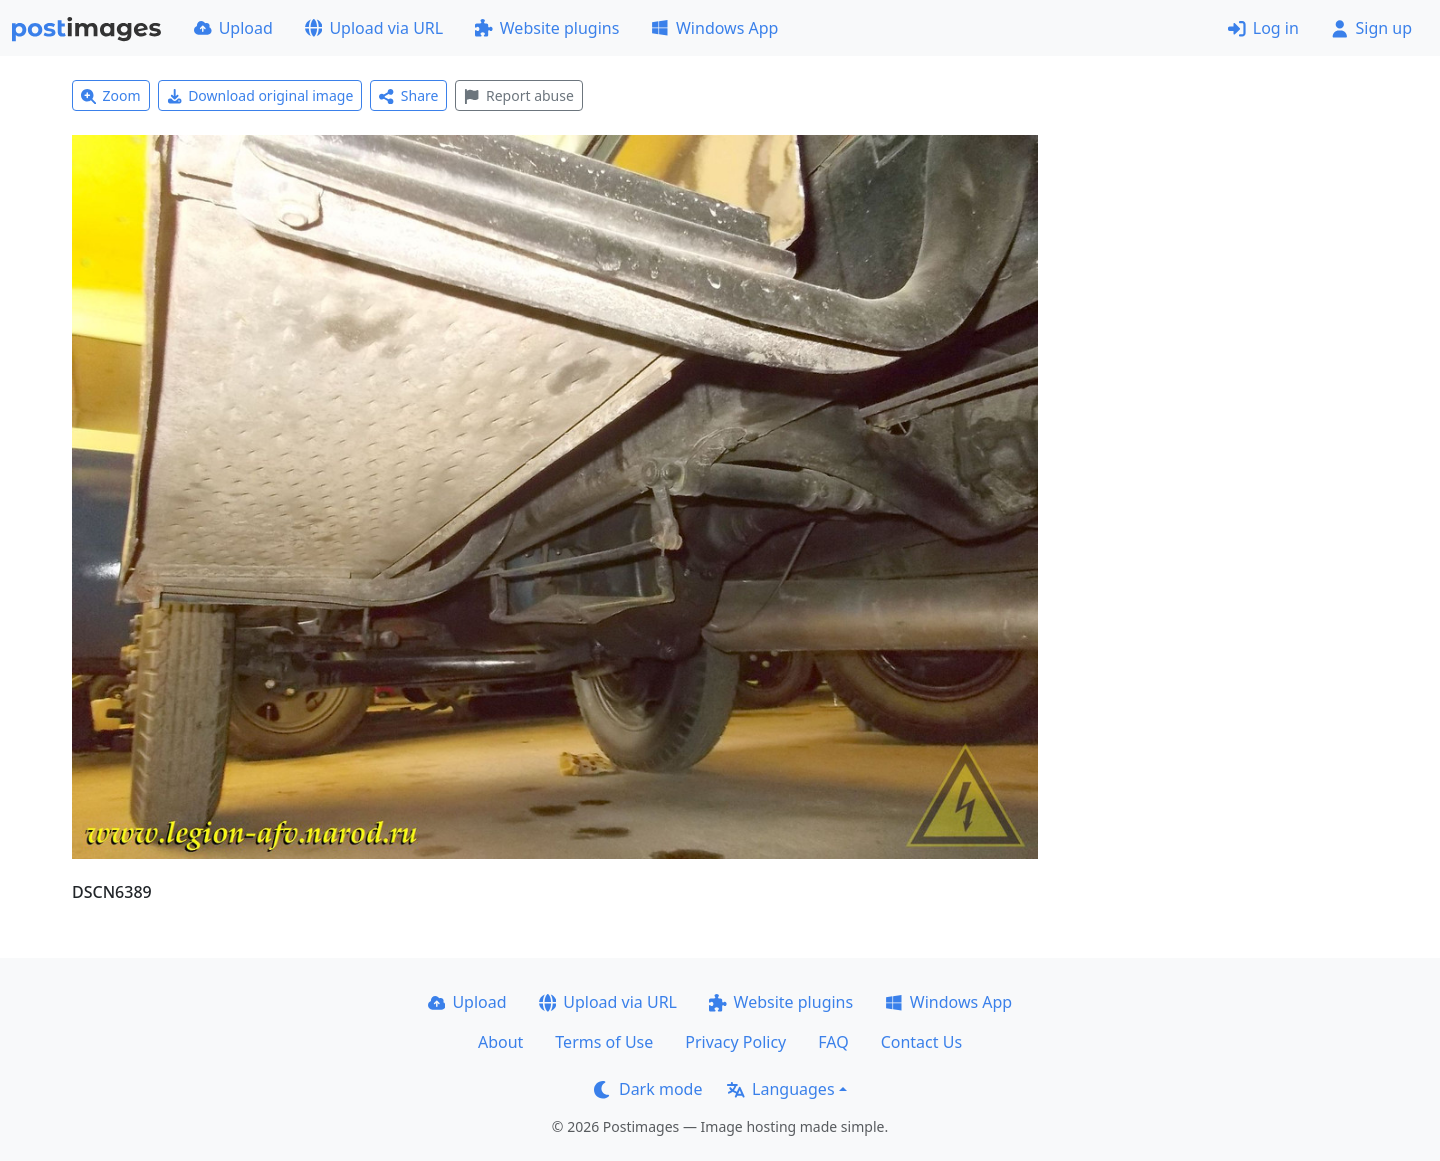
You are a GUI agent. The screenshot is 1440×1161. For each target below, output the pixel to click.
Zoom (111, 95)
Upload (233, 28)
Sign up (1371, 28)
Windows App (714, 28)
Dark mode (648, 1089)
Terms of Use (604, 1042)
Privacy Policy (735, 1042)
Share (408, 95)
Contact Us (921, 1042)
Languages (780, 1089)
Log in (1263, 28)
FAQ (833, 1042)
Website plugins (547, 28)
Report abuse (518, 95)
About (500, 1042)
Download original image (260, 95)
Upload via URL (374, 28)
